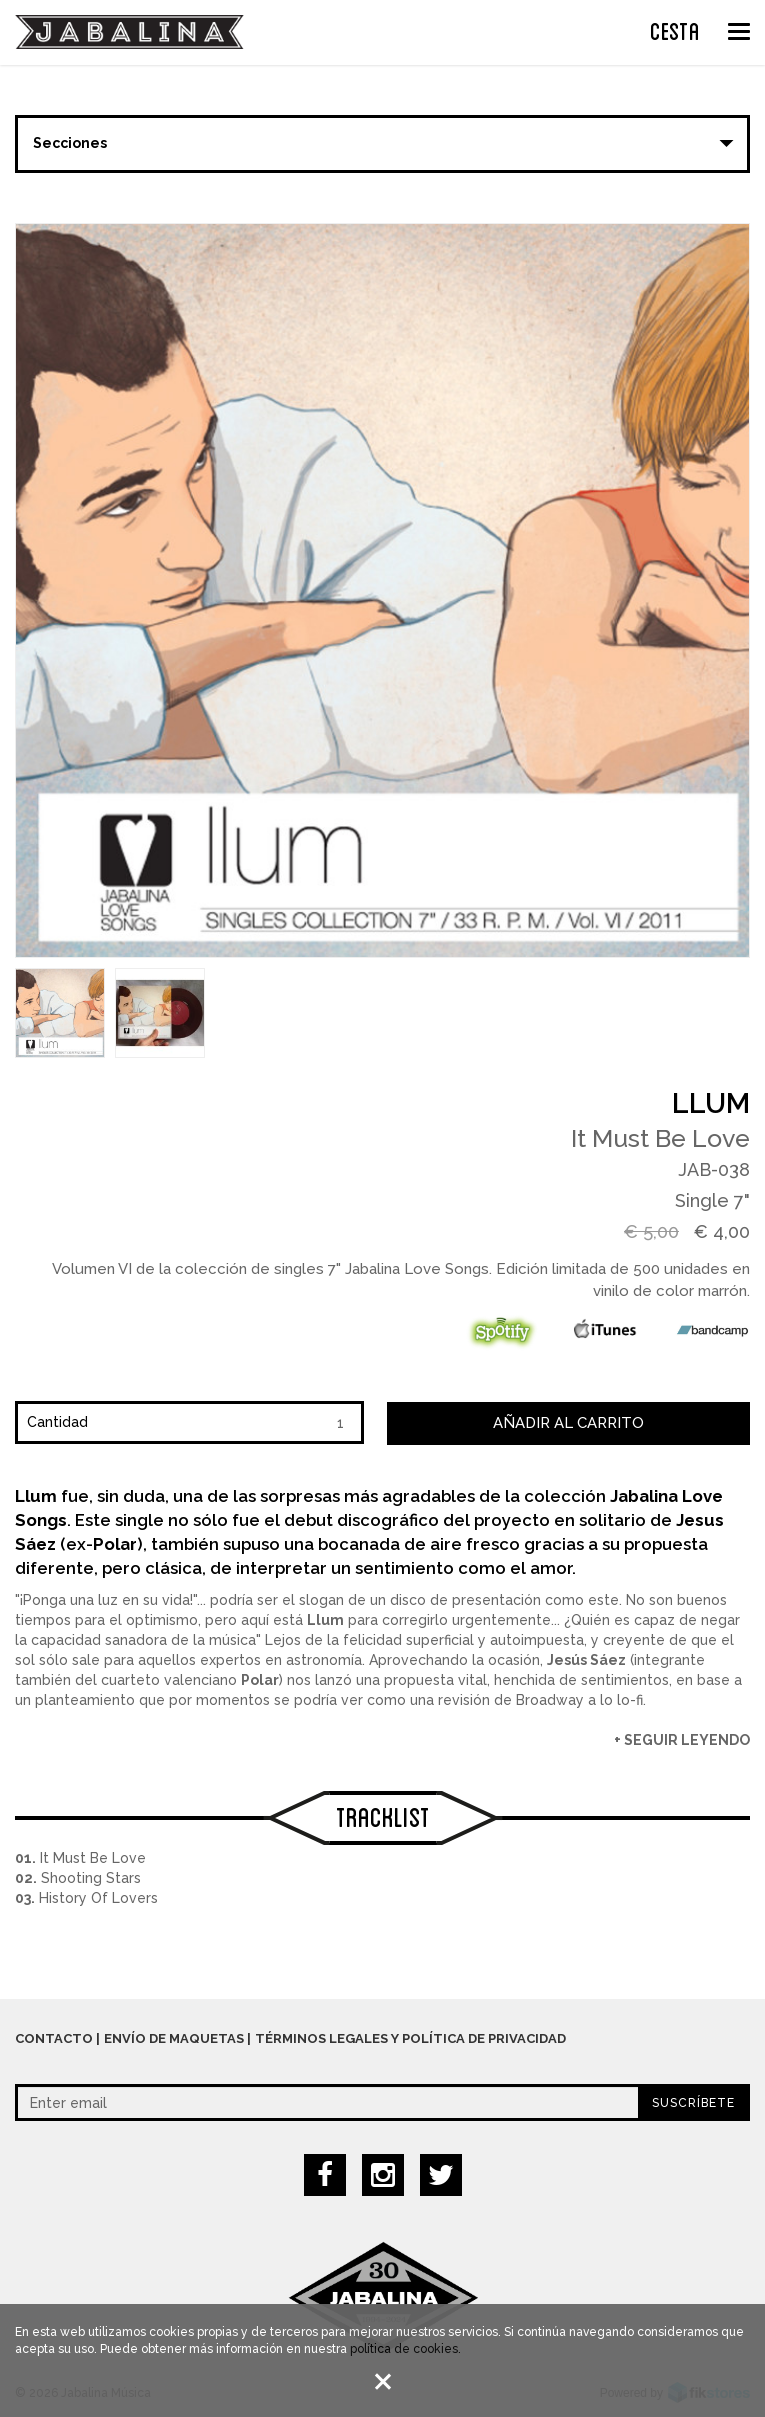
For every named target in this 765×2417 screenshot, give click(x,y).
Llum (711, 1103)
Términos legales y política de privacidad (410, 2038)
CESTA (675, 29)
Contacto (54, 2038)
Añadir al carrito (568, 1423)
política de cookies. (405, 2353)
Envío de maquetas (174, 2038)
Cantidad (57, 1422)
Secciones (70, 143)
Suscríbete (693, 2103)
